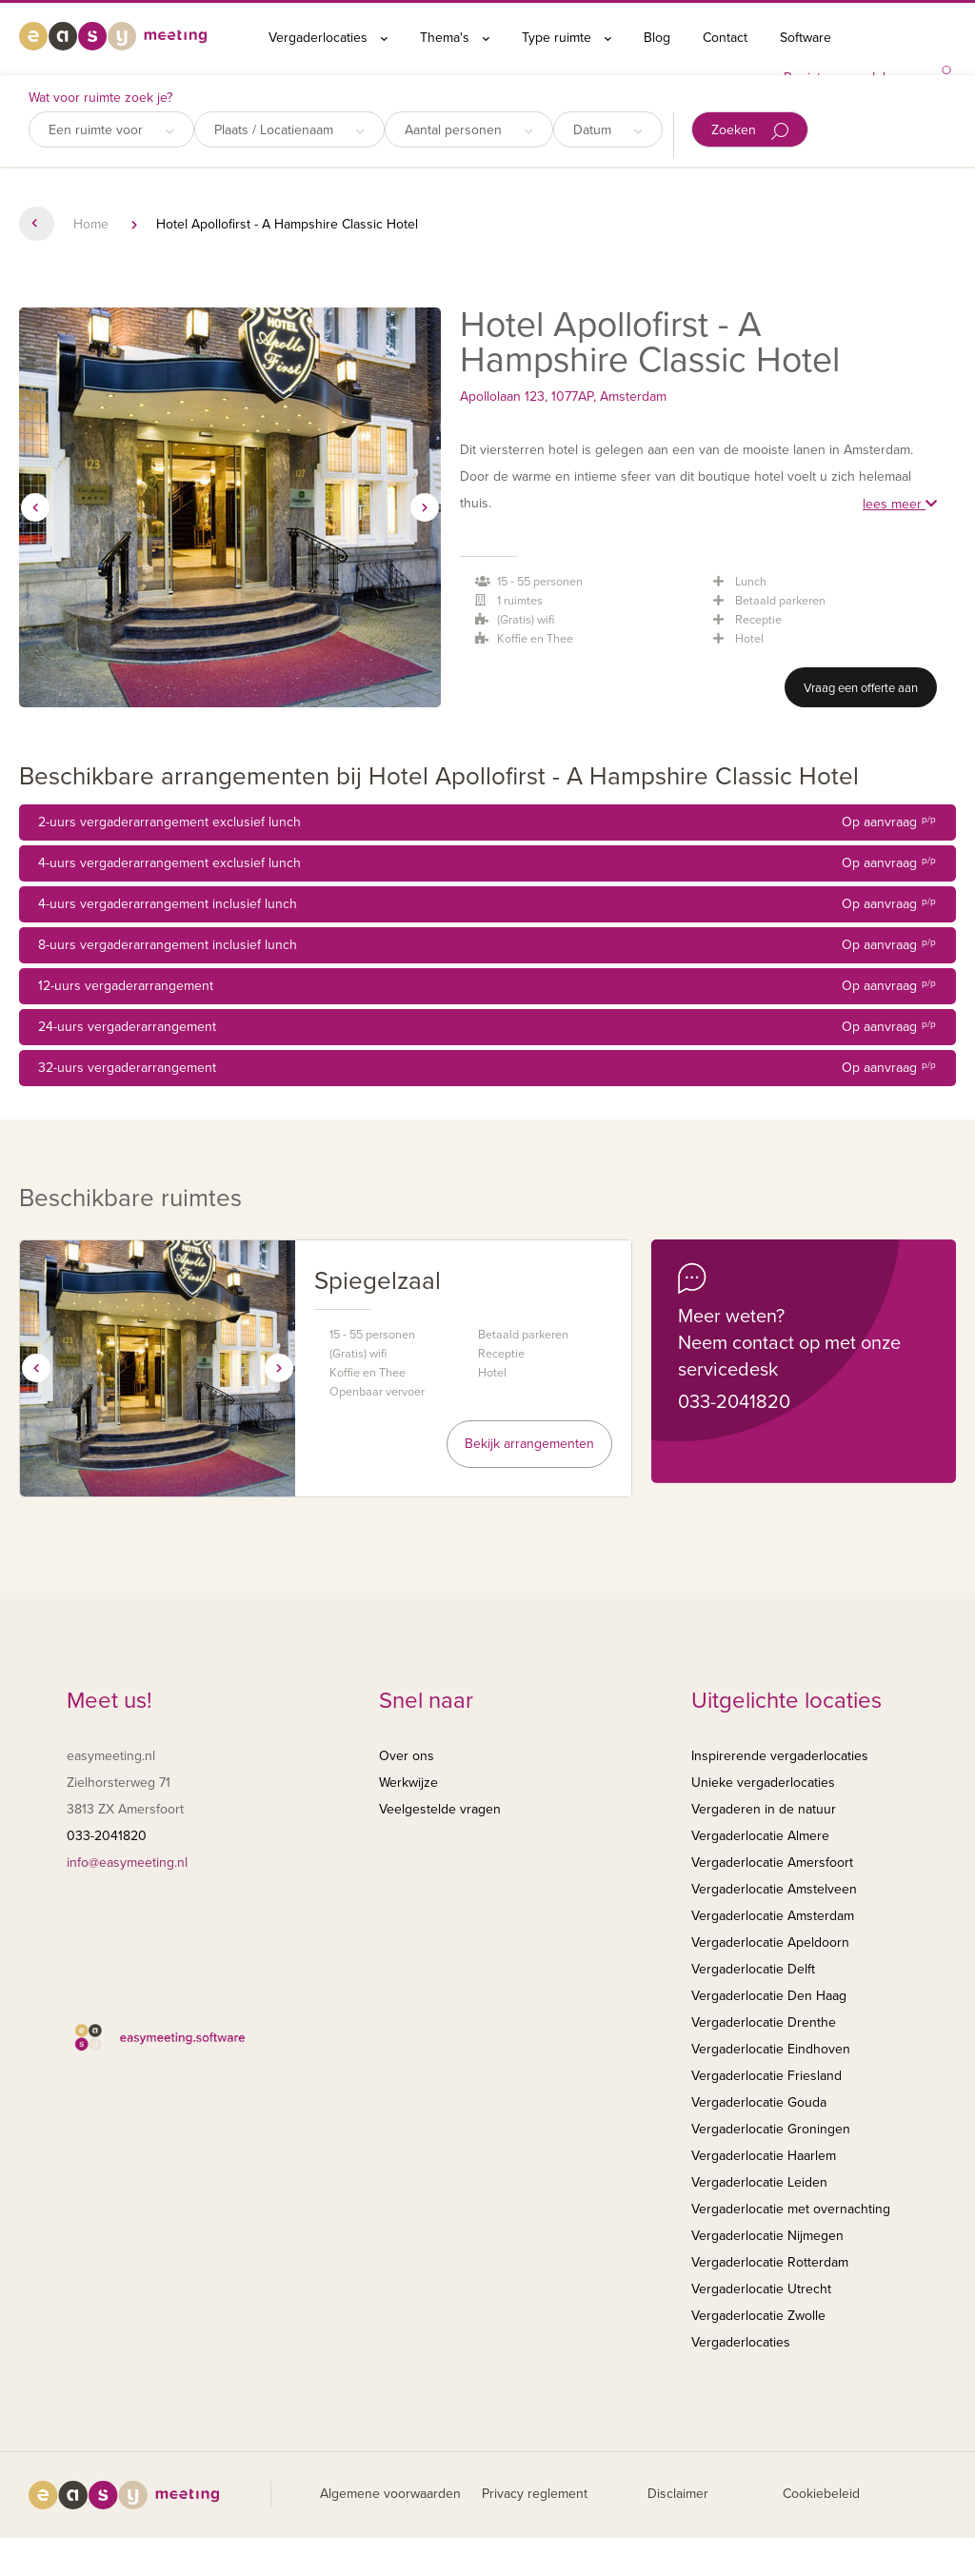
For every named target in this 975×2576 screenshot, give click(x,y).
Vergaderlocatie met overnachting (790, 2209)
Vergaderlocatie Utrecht (761, 2289)
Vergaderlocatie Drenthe (763, 2022)
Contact (725, 38)
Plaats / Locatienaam (289, 130)
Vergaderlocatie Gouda (758, 2102)
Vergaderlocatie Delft (753, 1969)
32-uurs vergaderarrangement (487, 1068)
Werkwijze (408, 1782)
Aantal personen (469, 130)
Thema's (454, 38)
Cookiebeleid (821, 2494)
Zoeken (749, 131)
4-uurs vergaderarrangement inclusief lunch (487, 904)
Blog (657, 38)
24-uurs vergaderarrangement (487, 1027)
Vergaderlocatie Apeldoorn (770, 1942)
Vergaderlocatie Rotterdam (769, 2262)
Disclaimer (677, 2494)
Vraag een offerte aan (861, 688)
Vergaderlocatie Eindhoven (770, 2049)
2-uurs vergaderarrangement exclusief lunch (487, 822)
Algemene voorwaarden (390, 2494)
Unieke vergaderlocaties (763, 1782)
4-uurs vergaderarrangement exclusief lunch (487, 863)
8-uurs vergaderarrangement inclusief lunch (487, 945)
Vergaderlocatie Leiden (759, 2182)
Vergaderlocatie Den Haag (768, 1996)
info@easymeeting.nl (127, 1862)
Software (805, 38)
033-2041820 (734, 1402)
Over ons (406, 1756)
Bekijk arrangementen (529, 1444)
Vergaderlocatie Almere (760, 1836)
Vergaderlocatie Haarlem (763, 2156)
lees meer (900, 504)
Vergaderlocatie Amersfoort (772, 1862)
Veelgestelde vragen (440, 1809)
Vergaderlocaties (328, 38)
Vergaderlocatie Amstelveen (774, 1889)
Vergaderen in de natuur (763, 1809)
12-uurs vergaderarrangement (487, 986)
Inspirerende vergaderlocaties (779, 1756)
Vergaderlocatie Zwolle (758, 2316)
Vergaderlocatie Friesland (766, 2076)
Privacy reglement (534, 2494)
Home (91, 224)
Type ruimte (566, 38)
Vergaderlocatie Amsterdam (772, 1916)
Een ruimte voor (111, 130)
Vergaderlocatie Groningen (770, 2129)
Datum (608, 130)
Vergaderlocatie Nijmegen (767, 2236)
